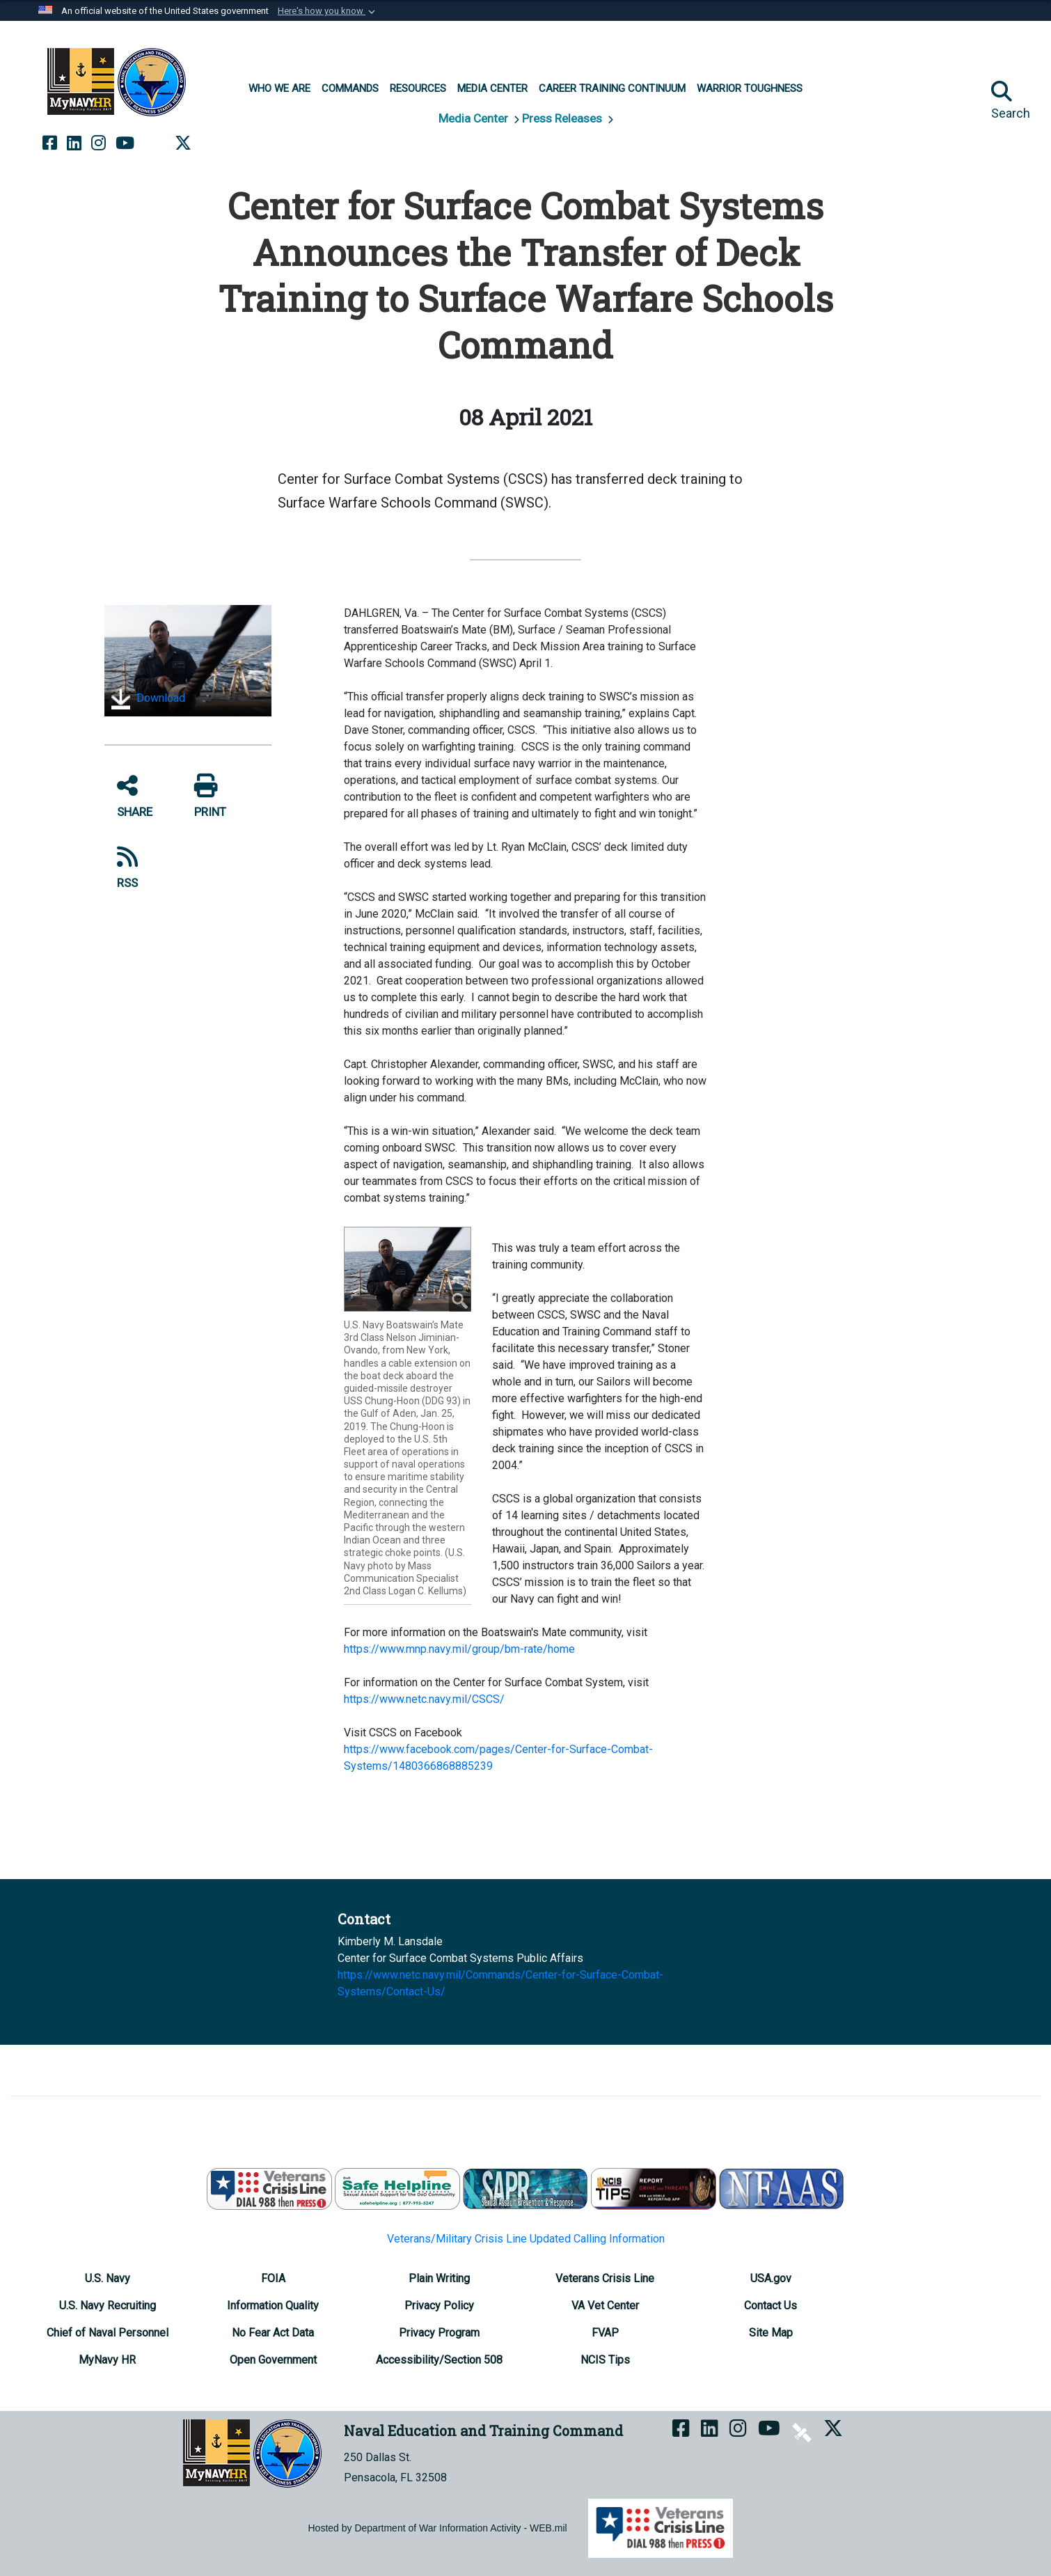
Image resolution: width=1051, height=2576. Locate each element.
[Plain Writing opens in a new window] (439, 2278)
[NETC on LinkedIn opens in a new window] (74, 143)
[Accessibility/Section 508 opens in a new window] (439, 2359)
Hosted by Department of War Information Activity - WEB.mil (437, 2528)
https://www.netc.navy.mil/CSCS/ (424, 1699)
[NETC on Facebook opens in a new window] (49, 143)
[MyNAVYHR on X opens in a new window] (183, 143)
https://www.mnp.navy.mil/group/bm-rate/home (459, 1649)
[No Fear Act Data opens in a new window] (273, 2332)
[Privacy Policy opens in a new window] (439, 2305)
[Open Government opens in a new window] (273, 2359)
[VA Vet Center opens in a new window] (605, 2305)
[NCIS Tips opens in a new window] (605, 2359)
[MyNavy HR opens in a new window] (107, 2359)
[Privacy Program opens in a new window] (439, 2332)
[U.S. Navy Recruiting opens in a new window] (107, 2305)
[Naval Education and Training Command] (116, 82)
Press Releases (563, 118)
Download (148, 699)
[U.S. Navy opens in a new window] (107, 2278)
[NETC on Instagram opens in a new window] (98, 143)
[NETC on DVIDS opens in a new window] (154, 143)
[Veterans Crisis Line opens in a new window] (604, 2278)
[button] (328, 11)
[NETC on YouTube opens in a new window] (125, 143)
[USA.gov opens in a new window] (770, 2278)
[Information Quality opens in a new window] (273, 2305)
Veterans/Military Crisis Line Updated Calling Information (526, 2238)
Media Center (474, 118)
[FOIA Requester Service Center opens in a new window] (273, 2278)
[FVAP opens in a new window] (605, 2332)
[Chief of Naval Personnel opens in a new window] (107, 2332)
